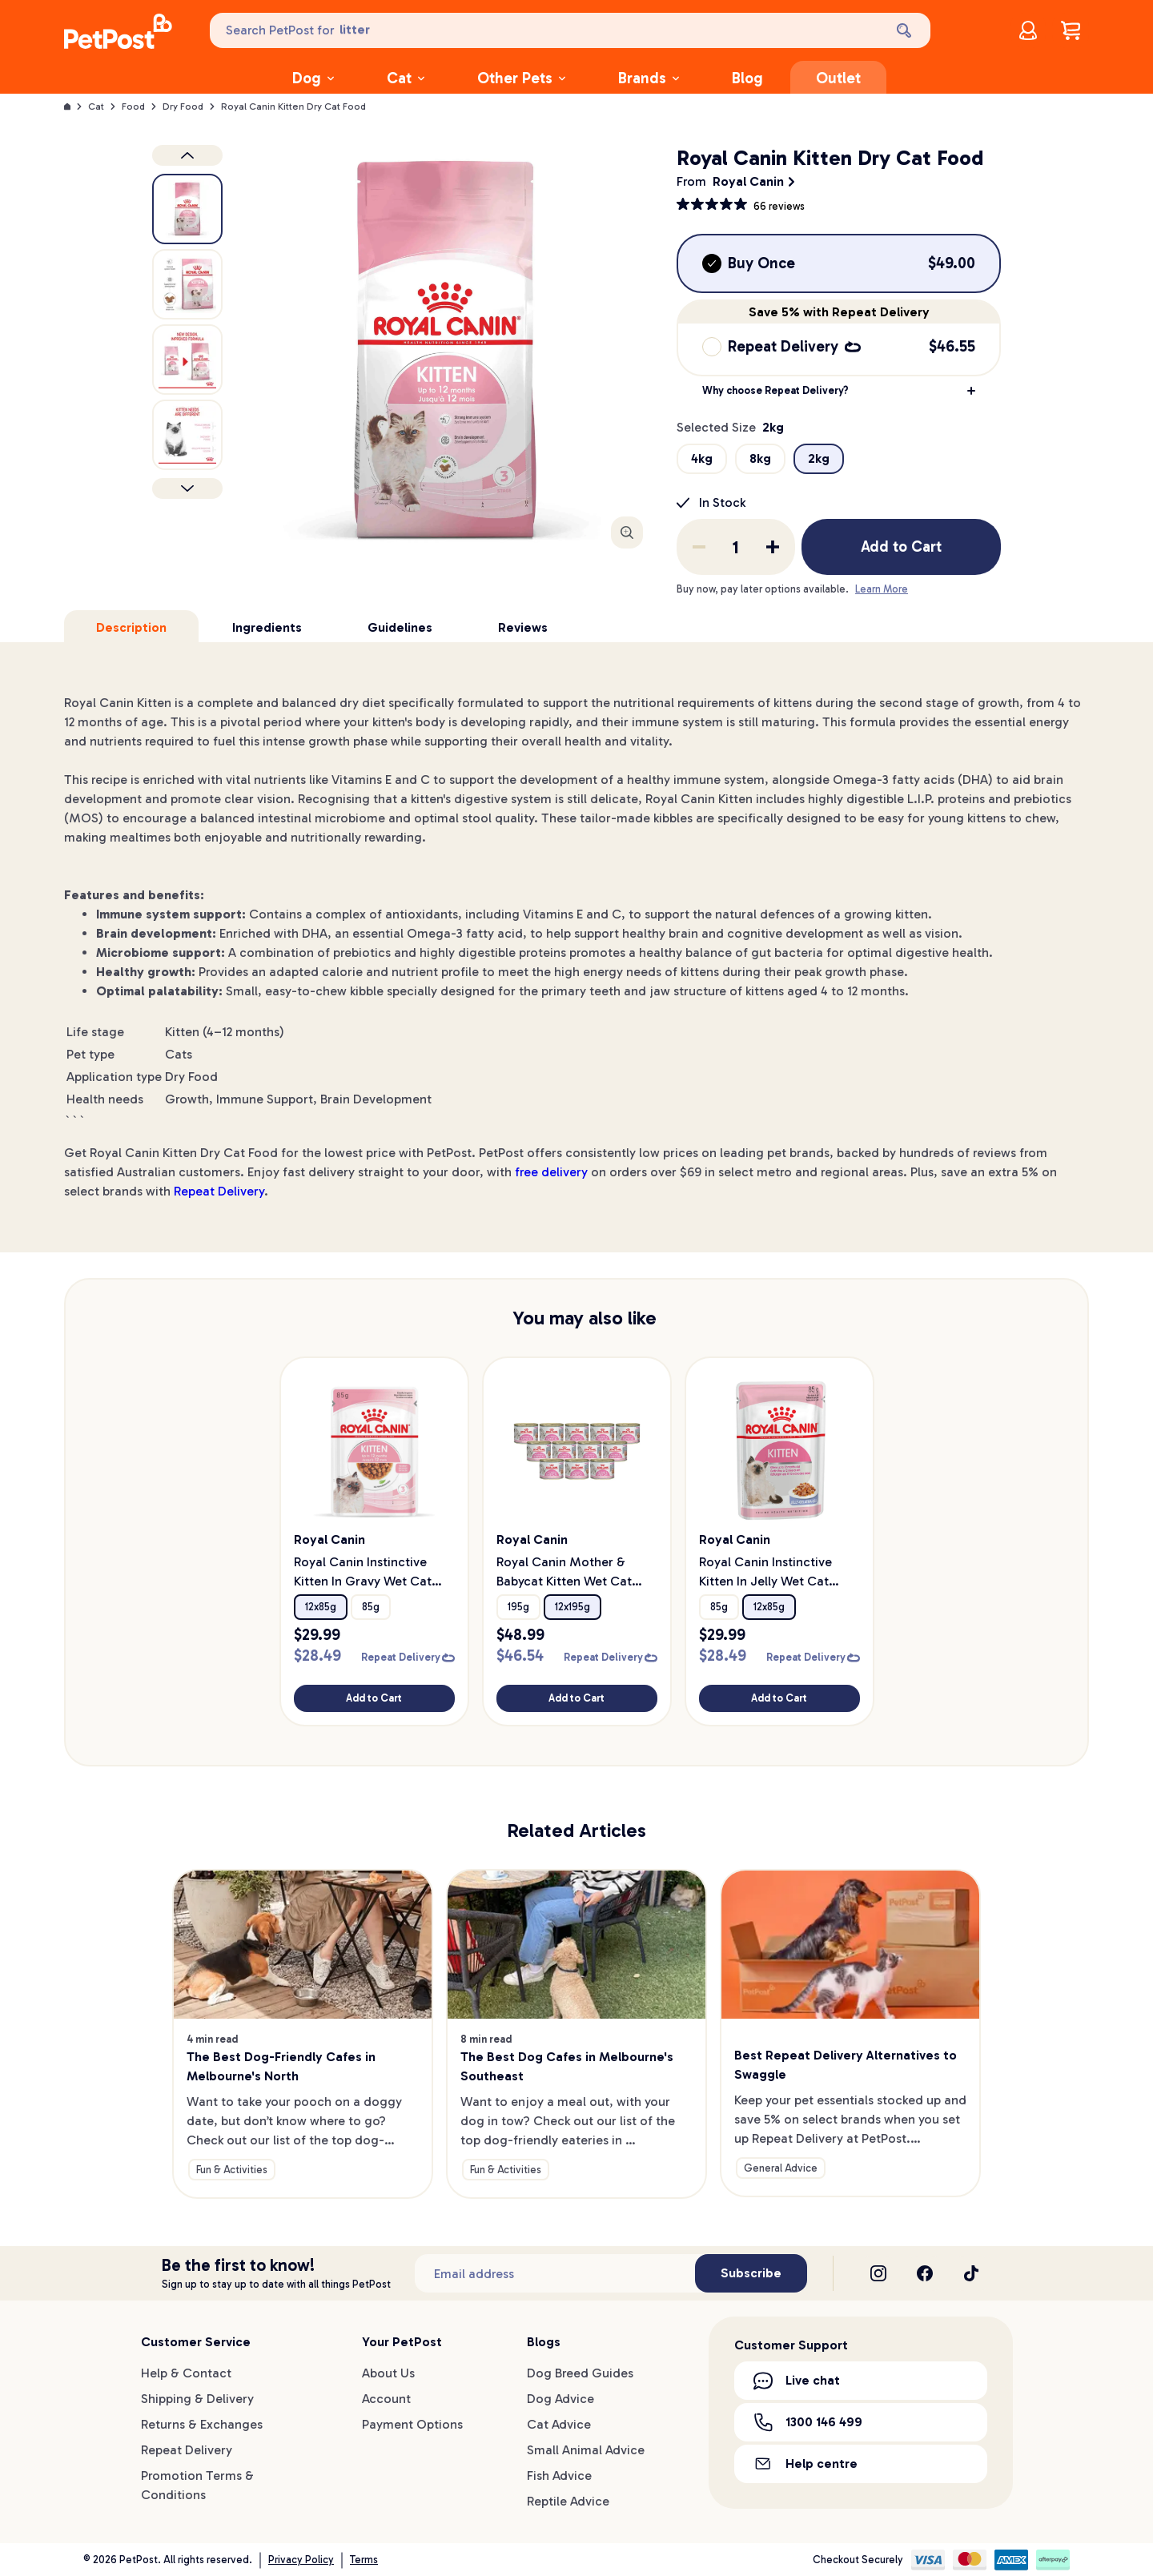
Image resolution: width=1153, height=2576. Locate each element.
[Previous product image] (187, 155)
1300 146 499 (807, 2422)
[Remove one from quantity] (699, 547)
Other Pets (521, 78)
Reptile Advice (568, 2501)
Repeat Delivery (219, 1191)
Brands (648, 78)
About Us (388, 2373)
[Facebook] (925, 2273)
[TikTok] (971, 2273)
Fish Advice (559, 2475)
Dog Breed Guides (580, 2373)
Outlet (838, 78)
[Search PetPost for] (545, 30)
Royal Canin (748, 181)
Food (133, 106)
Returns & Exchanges (202, 2424)
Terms (364, 2560)
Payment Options (412, 2424)
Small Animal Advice (586, 2449)
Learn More (881, 589)
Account (386, 2398)
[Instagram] (878, 2273)
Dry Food (183, 106)
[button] (839, 391)
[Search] (905, 30)
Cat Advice (559, 2424)
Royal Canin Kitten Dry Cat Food (293, 106)
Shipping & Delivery (197, 2398)
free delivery (551, 1171)
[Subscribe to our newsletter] (555, 2273)
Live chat (796, 2380)
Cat (405, 78)
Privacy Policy (301, 2560)
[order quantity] (735, 547)
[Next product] (187, 488)
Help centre (805, 2463)
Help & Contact (186, 2373)
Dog (313, 78)
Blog (747, 78)
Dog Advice (560, 2398)
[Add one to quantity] (772, 547)
